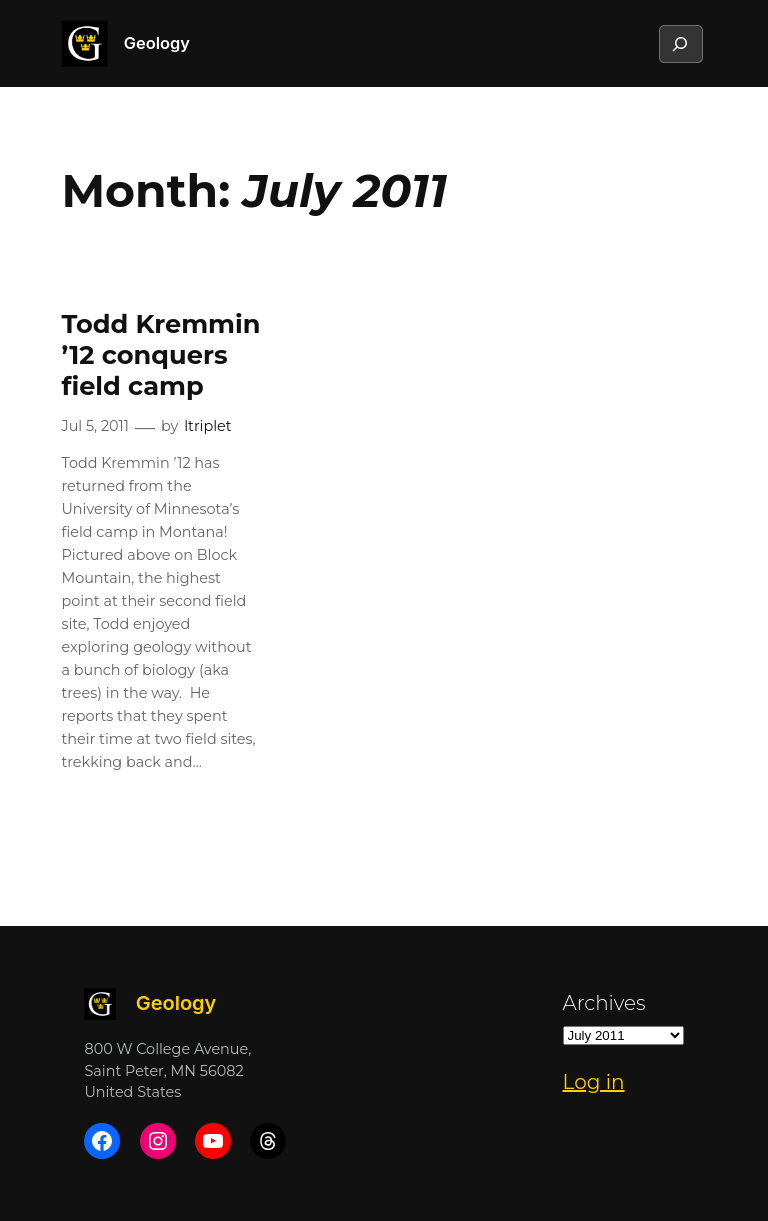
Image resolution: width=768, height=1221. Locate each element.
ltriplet (207, 426)
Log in (594, 1082)
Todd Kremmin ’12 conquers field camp (160, 355)
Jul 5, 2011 (95, 426)
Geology (157, 43)
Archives (604, 1003)
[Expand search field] (680, 44)
